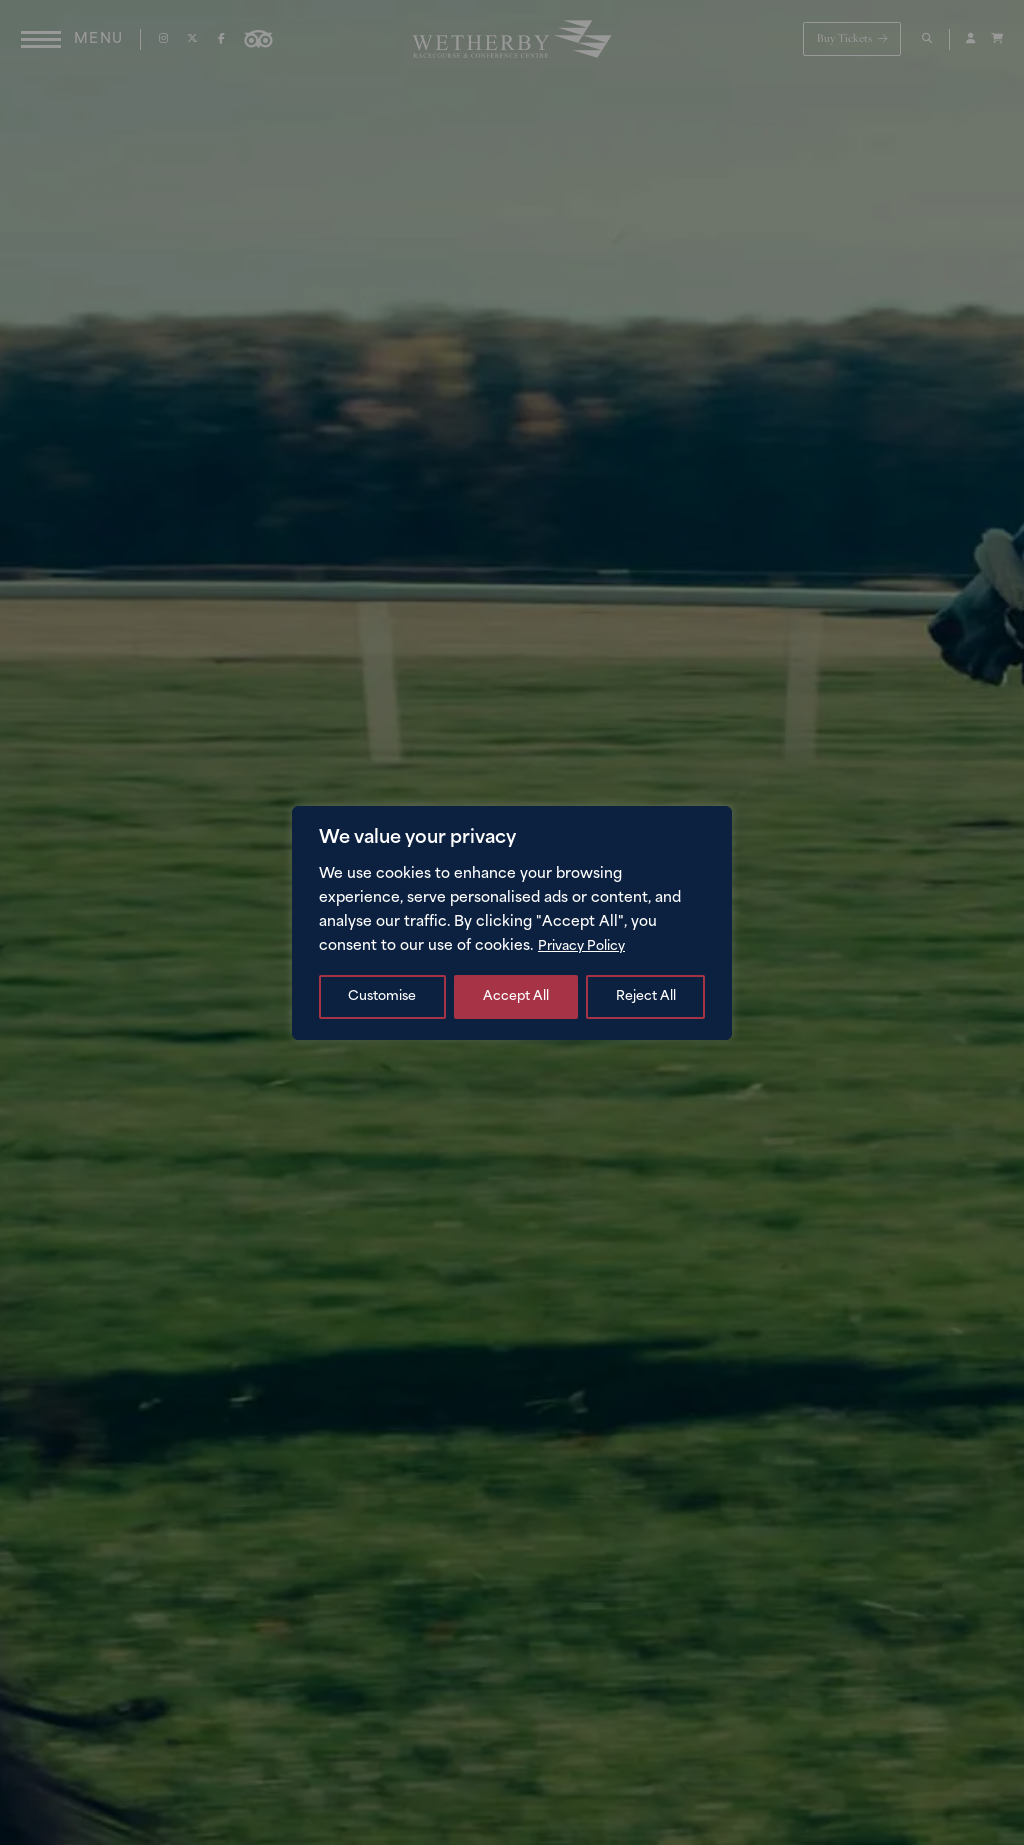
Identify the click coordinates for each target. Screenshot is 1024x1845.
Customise (382, 996)
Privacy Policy (587, 946)
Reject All (513, 996)
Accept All (643, 996)
